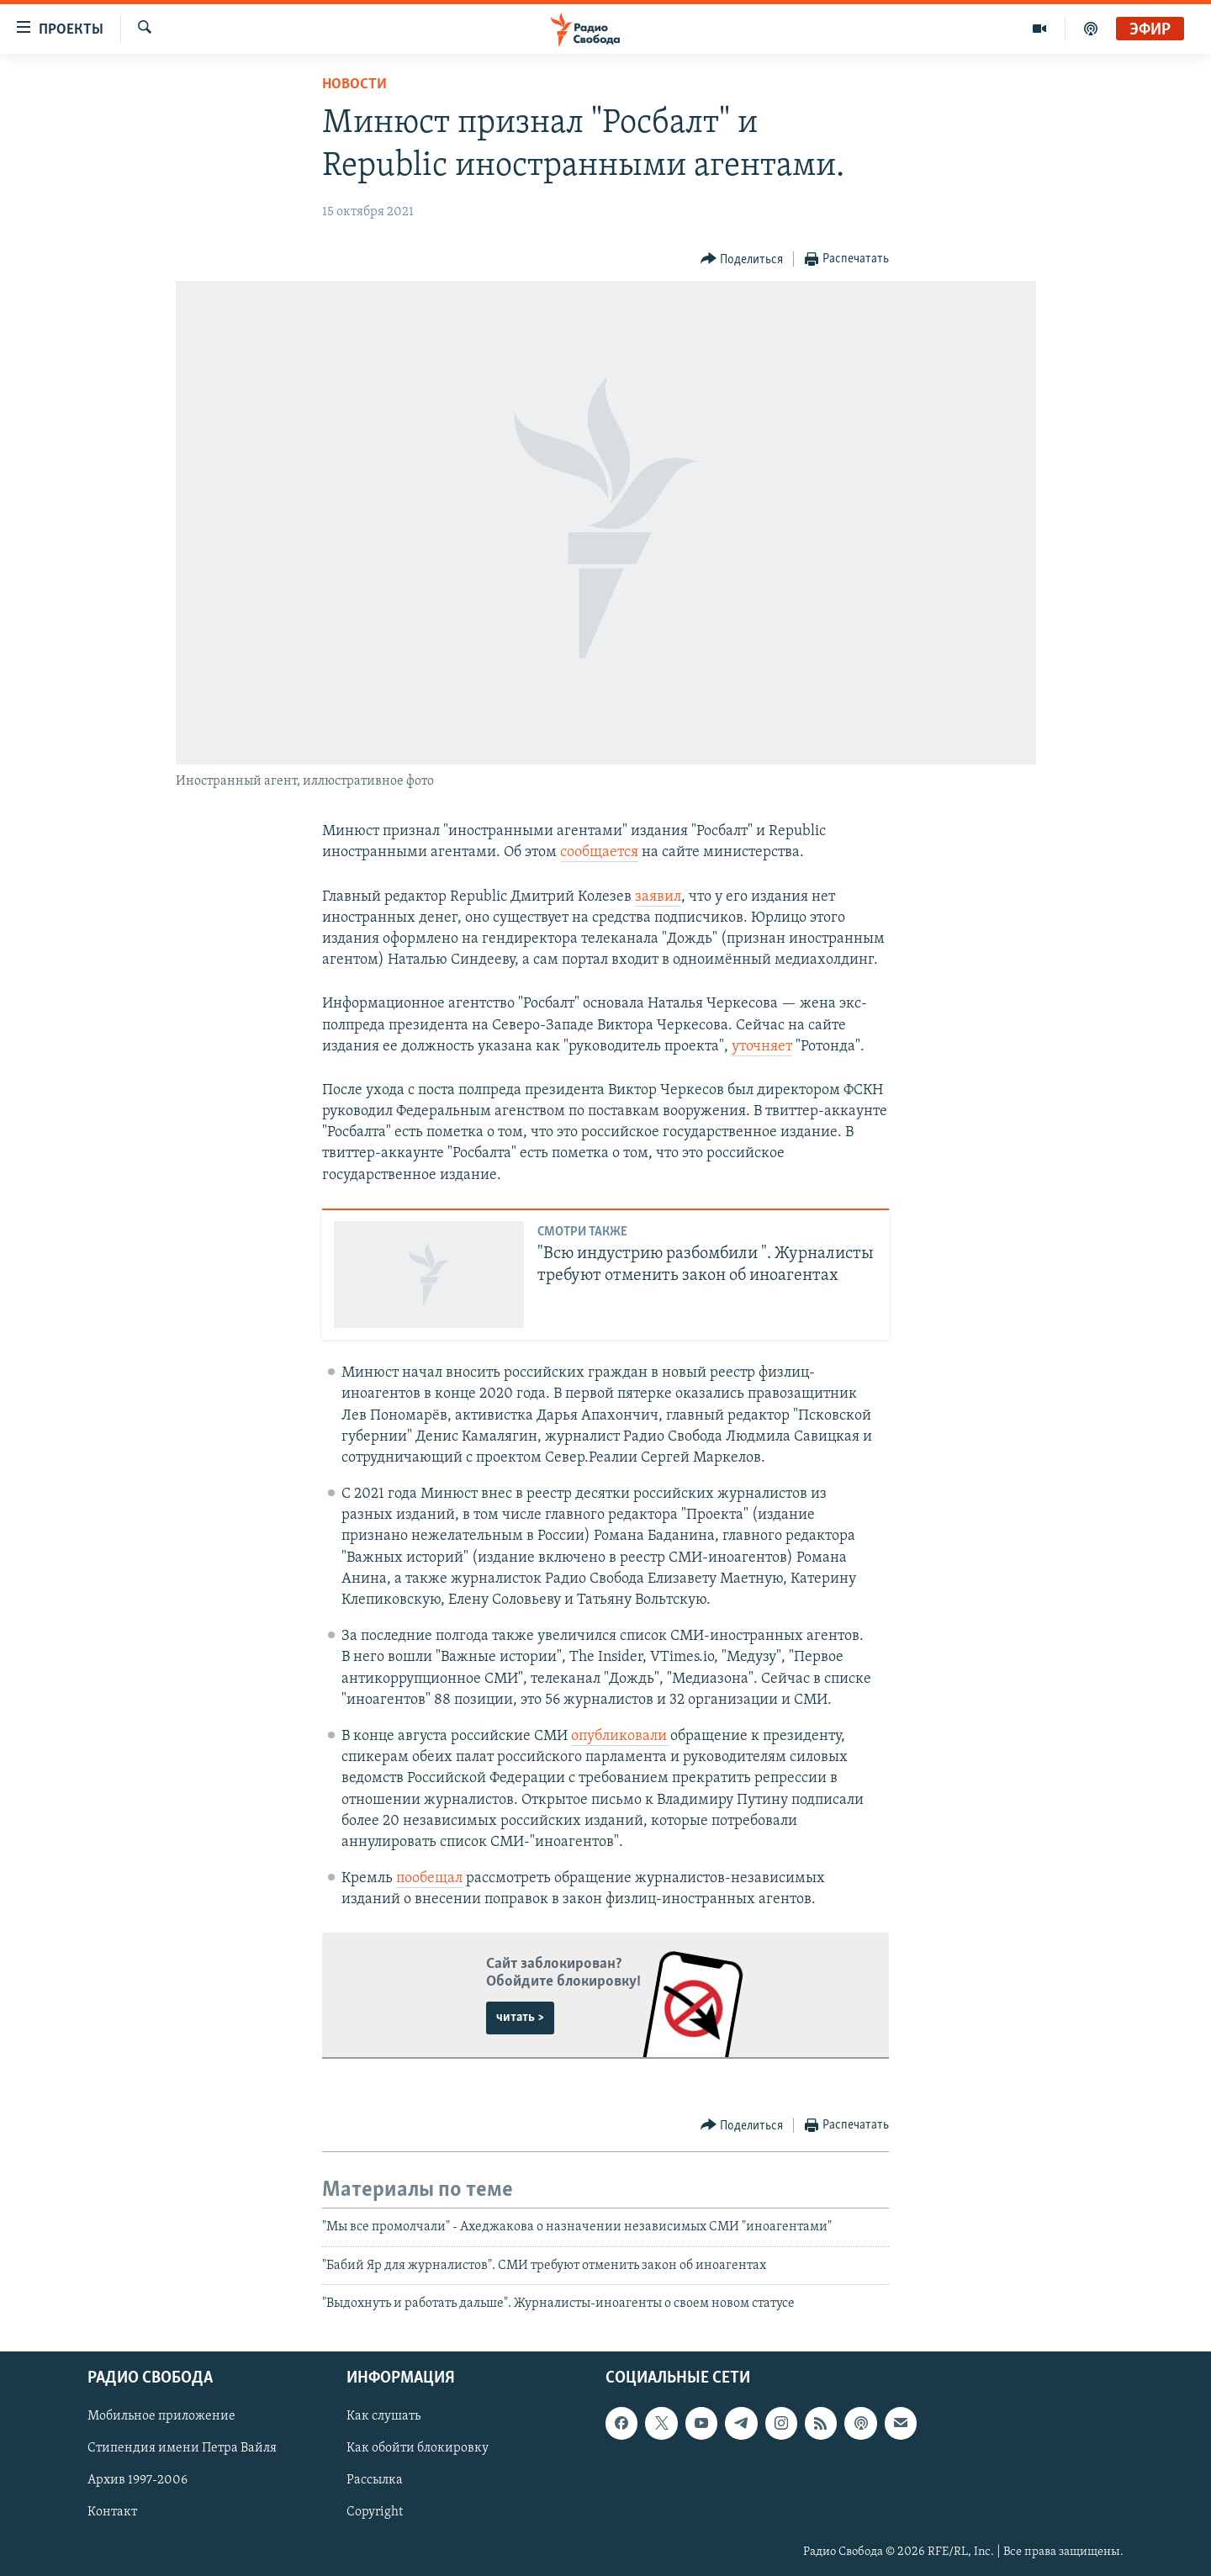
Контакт (112, 2512)
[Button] (742, 259)
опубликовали (620, 1736)
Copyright (374, 2512)
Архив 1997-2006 (137, 2480)
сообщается (599, 852)
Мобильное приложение (161, 2416)
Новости (354, 85)
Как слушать (383, 2416)
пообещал (429, 1878)
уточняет (762, 1047)
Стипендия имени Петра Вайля (182, 2448)
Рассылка (374, 2480)
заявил (658, 897)
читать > (520, 2017)
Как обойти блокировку (417, 2448)
